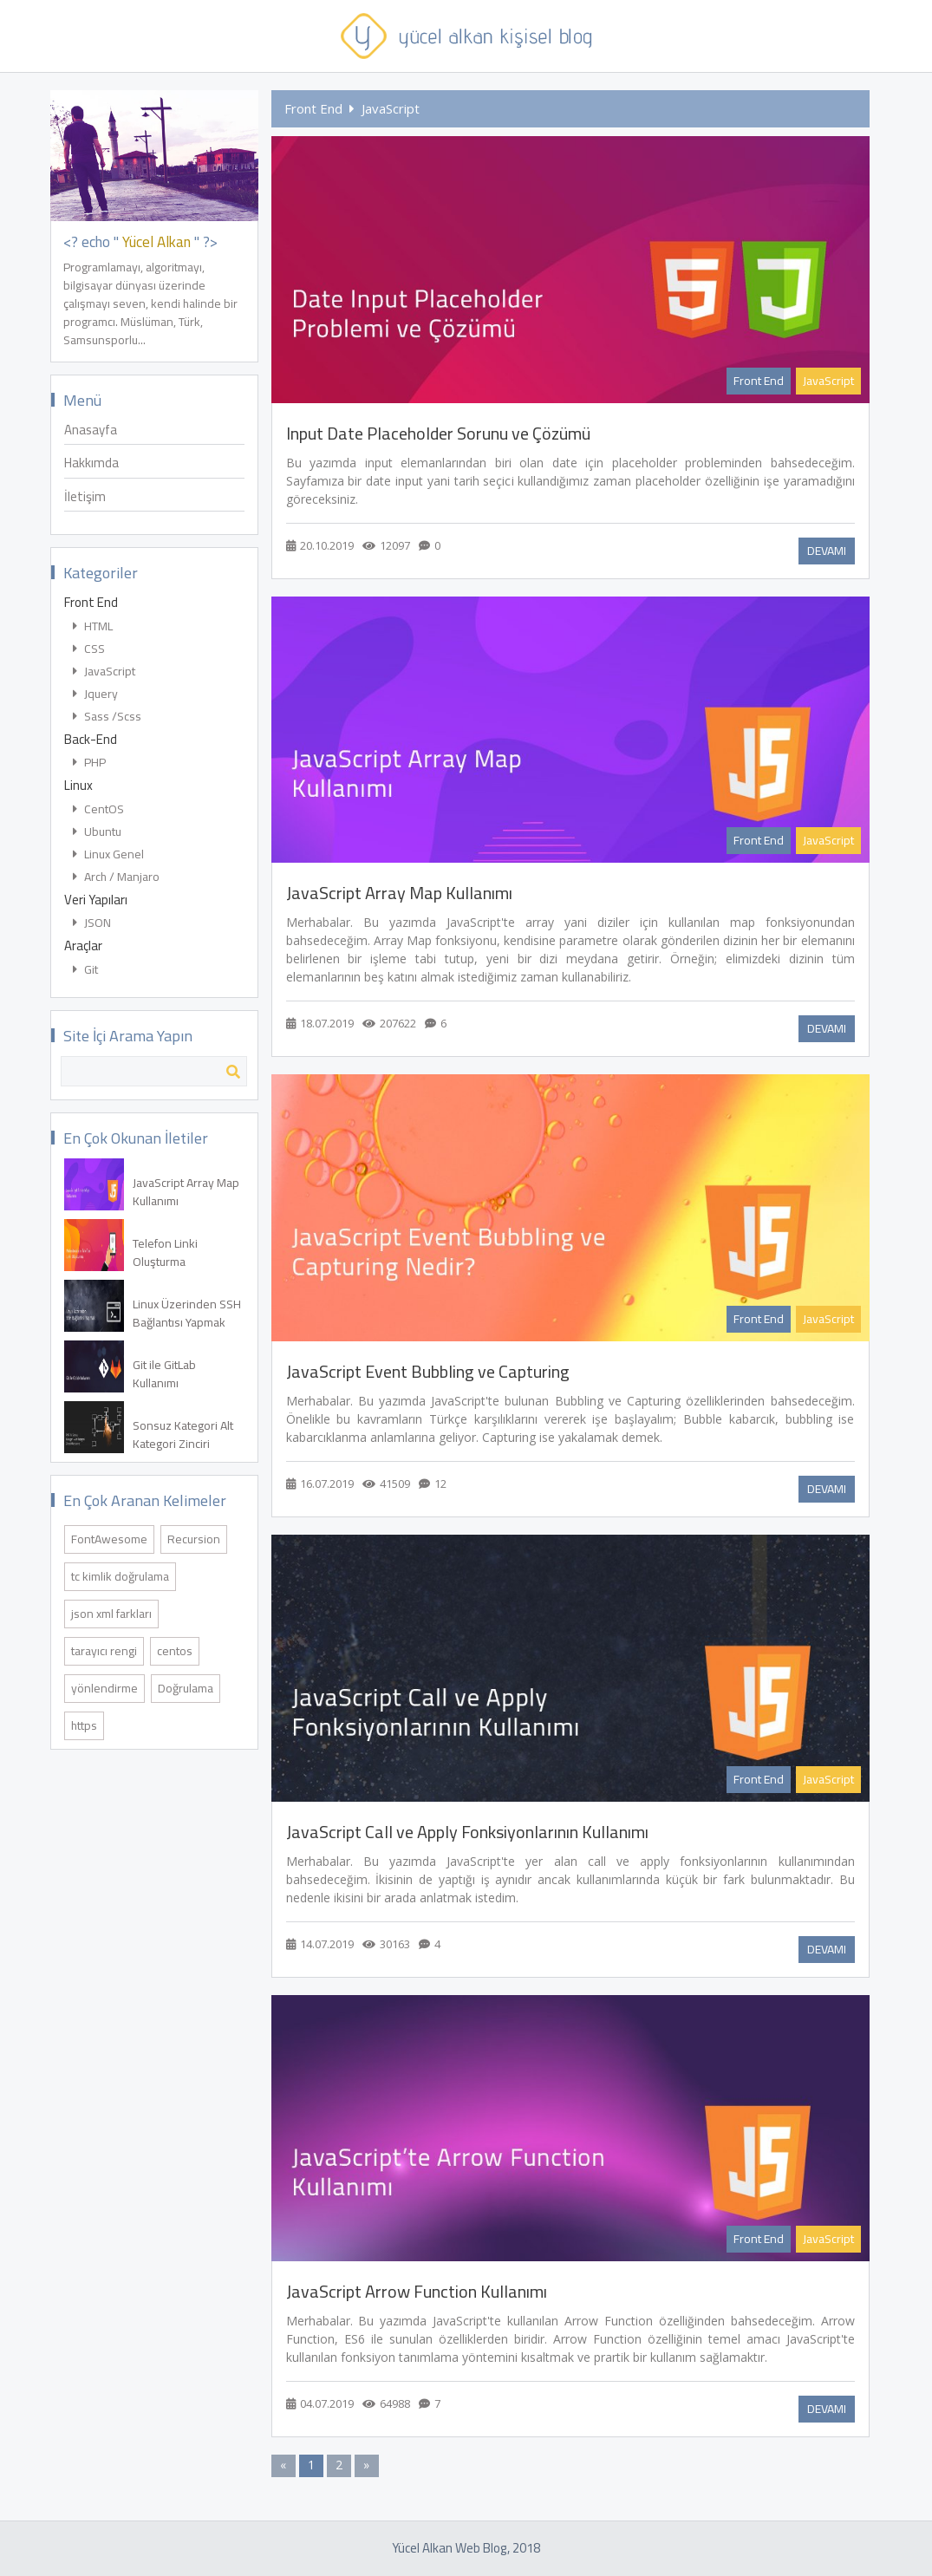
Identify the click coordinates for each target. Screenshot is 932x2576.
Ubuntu (97, 833)
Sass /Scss (107, 717)
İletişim (85, 498)
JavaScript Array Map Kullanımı (186, 1192)
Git (85, 971)
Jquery (95, 695)
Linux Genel (108, 855)
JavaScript (104, 672)
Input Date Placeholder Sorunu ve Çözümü (438, 434)
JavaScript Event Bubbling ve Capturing (428, 1372)
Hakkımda (91, 464)
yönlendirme (104, 1688)
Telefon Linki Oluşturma (165, 1253)
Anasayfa (90, 431)
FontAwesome (109, 1539)
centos (174, 1651)
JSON (92, 924)
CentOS (98, 810)
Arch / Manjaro (116, 878)
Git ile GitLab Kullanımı (164, 1374)
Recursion (193, 1539)
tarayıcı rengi (104, 1651)
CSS (89, 650)
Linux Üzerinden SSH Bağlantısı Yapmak (187, 1313)
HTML (93, 627)
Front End (91, 604)
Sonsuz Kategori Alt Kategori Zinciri (183, 1435)
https (84, 1725)
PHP (89, 763)
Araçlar (83, 947)
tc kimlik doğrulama (120, 1576)
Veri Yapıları (95, 901)
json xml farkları (111, 1613)
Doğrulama (185, 1688)
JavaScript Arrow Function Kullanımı (416, 2292)
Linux (78, 787)
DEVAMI (826, 550)
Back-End (90, 741)
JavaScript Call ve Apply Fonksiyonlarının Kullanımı (467, 1832)
